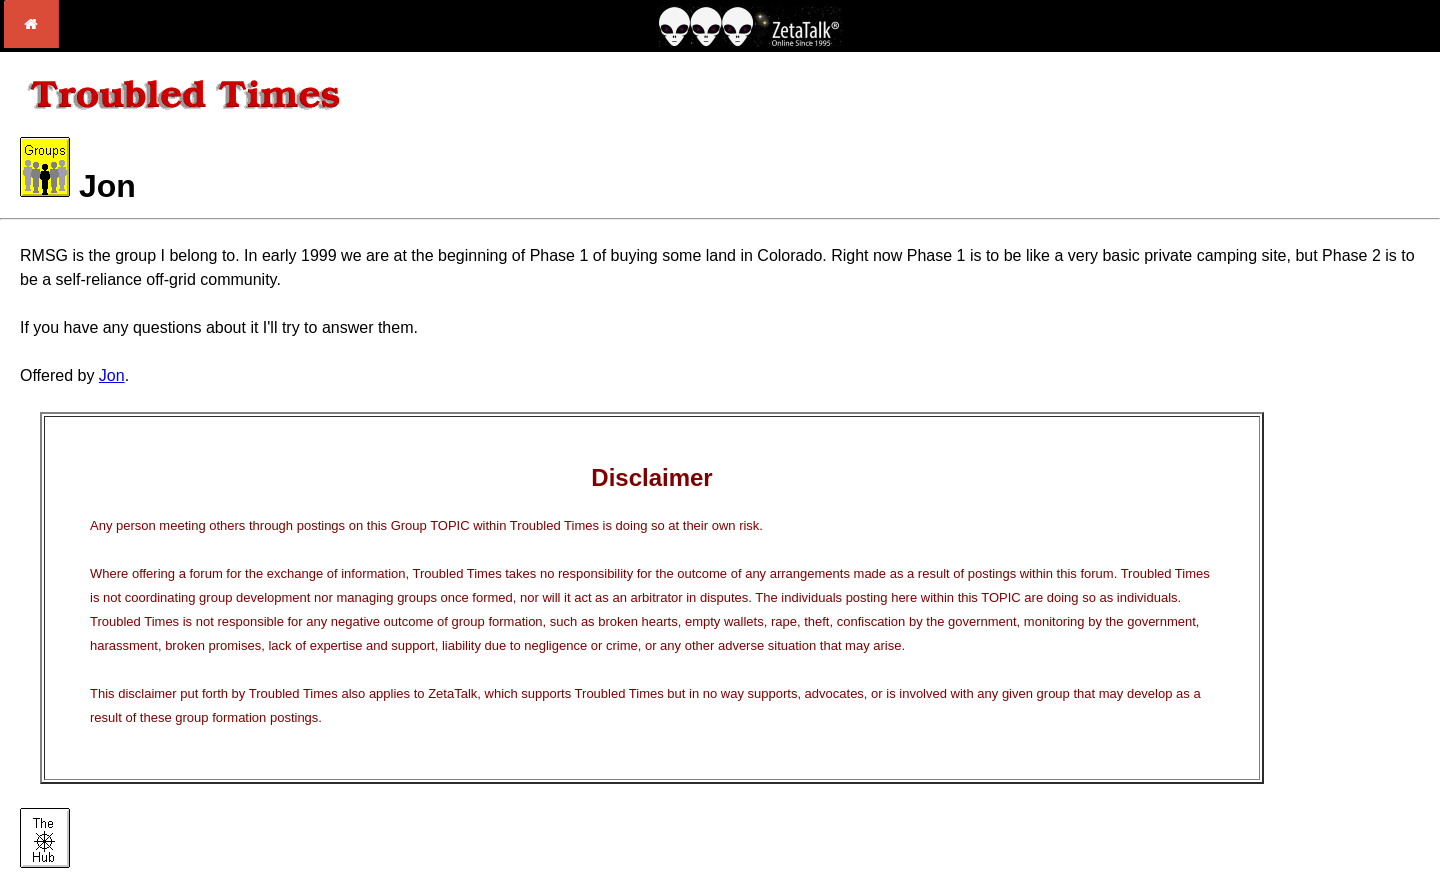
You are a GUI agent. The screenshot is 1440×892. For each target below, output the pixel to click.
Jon (112, 375)
